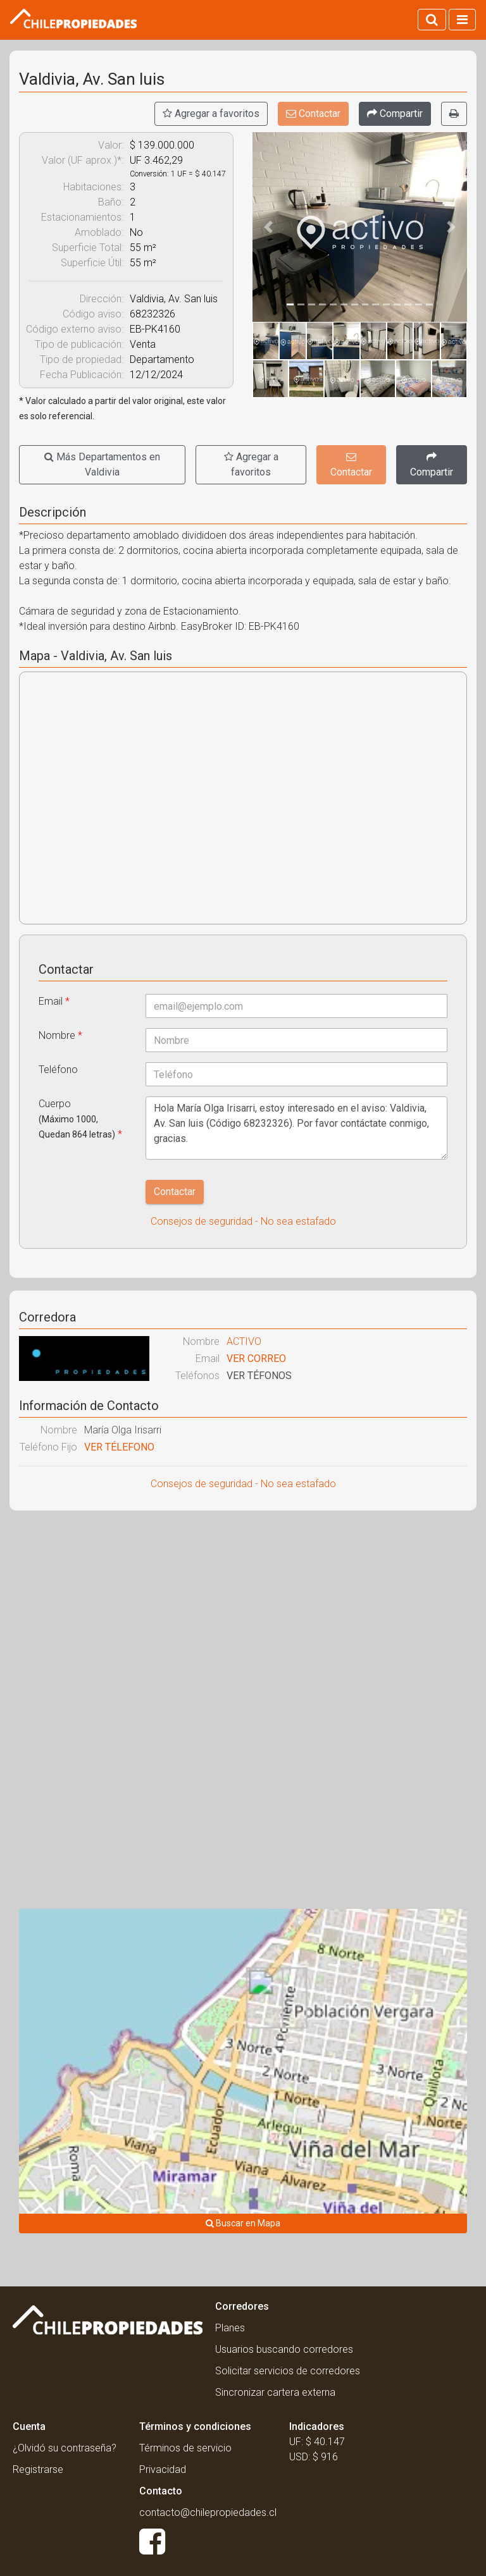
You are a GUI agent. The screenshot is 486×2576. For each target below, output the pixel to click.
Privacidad (162, 2469)
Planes (230, 2328)
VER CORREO (256, 1358)
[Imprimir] (454, 114)
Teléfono (58, 1070)
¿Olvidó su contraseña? (64, 2448)
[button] (268, 227)
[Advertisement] (243, 1611)
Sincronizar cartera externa (275, 2392)
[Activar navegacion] (462, 19)
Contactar (313, 113)
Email (54, 1001)
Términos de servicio (185, 2448)
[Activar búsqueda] (432, 19)
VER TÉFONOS (259, 1376)
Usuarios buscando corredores (284, 2349)
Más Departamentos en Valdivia (102, 464)
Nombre (60, 1035)
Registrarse (38, 2469)
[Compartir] (395, 114)
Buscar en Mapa (243, 2223)
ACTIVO (244, 1341)
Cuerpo (80, 1119)
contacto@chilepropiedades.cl (208, 2512)
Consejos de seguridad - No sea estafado (243, 1221)
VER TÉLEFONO (119, 1447)
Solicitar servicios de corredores (287, 2371)
